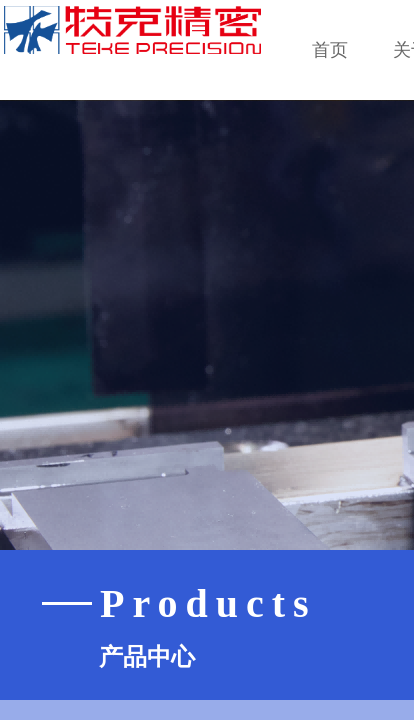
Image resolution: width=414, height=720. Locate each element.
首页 (330, 50)
